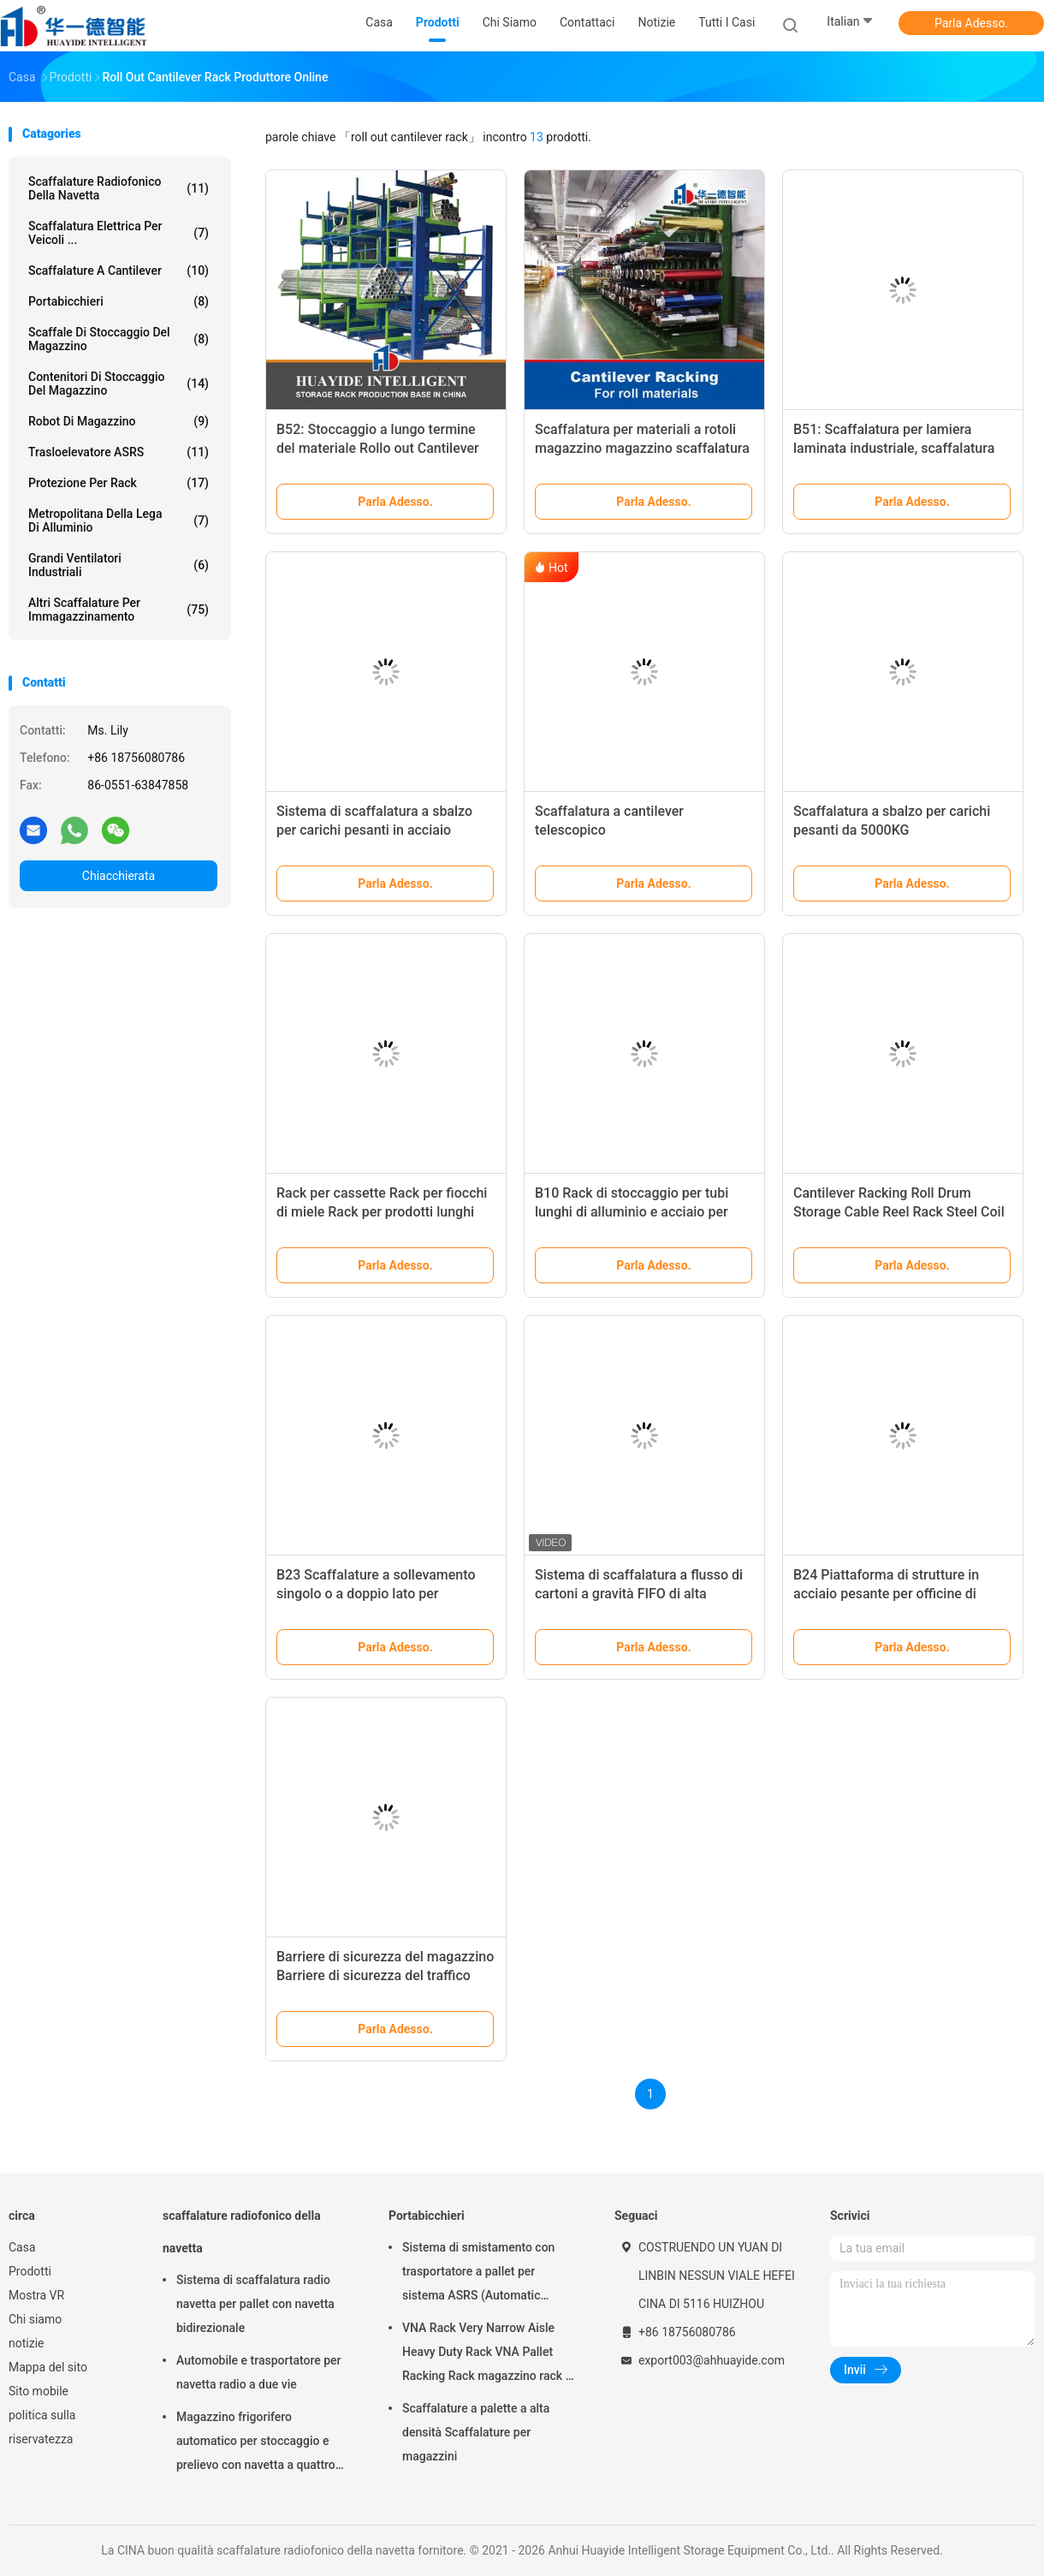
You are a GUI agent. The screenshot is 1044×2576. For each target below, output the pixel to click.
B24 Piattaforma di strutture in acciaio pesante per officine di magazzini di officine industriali (888, 1594)
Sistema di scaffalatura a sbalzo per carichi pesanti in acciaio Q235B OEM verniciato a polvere (374, 830)
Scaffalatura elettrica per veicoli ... (118, 233)
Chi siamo (35, 2319)
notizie (26, 2343)
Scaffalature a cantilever (118, 270)
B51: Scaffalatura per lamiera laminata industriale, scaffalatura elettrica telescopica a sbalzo (893, 448)
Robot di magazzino (118, 421)
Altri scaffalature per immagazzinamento (118, 609)
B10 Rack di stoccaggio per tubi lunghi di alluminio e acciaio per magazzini (631, 1212)
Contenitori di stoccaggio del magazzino (118, 383)
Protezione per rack (118, 482)
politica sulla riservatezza (42, 2427)
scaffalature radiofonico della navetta (118, 188)
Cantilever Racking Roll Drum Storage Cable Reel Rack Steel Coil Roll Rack (899, 1212)
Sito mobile (38, 2391)
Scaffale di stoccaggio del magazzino (118, 339)
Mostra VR (36, 2295)
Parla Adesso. (971, 23)
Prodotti (30, 2271)
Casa (22, 2247)
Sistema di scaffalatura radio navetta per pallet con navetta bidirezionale (255, 2304)
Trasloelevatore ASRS (118, 452)
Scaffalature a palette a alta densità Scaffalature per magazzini (475, 2432)
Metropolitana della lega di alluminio (118, 520)
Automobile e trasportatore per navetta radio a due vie (258, 2372)
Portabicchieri (118, 301)
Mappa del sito (48, 2367)
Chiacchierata (118, 876)
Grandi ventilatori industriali (118, 565)
